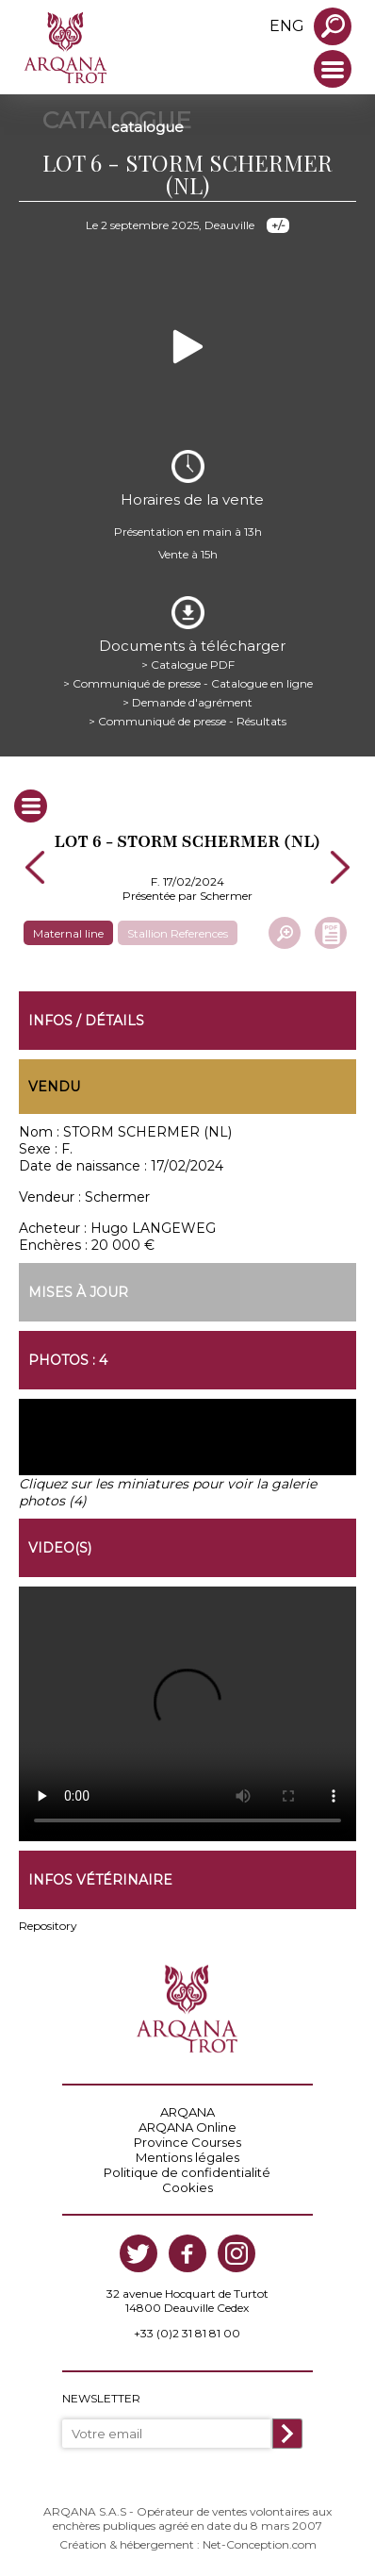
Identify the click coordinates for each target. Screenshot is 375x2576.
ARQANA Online (187, 2127)
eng (286, 26)
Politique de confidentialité (187, 2172)
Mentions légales (187, 2157)
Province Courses (187, 2142)
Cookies (187, 2187)
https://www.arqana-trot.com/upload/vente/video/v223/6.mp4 (187, 1714)
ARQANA (187, 2111)
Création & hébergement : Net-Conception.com (188, 2544)
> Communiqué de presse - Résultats (187, 721)
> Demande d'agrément (187, 702)
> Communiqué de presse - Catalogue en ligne (188, 683)
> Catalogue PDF (188, 664)
